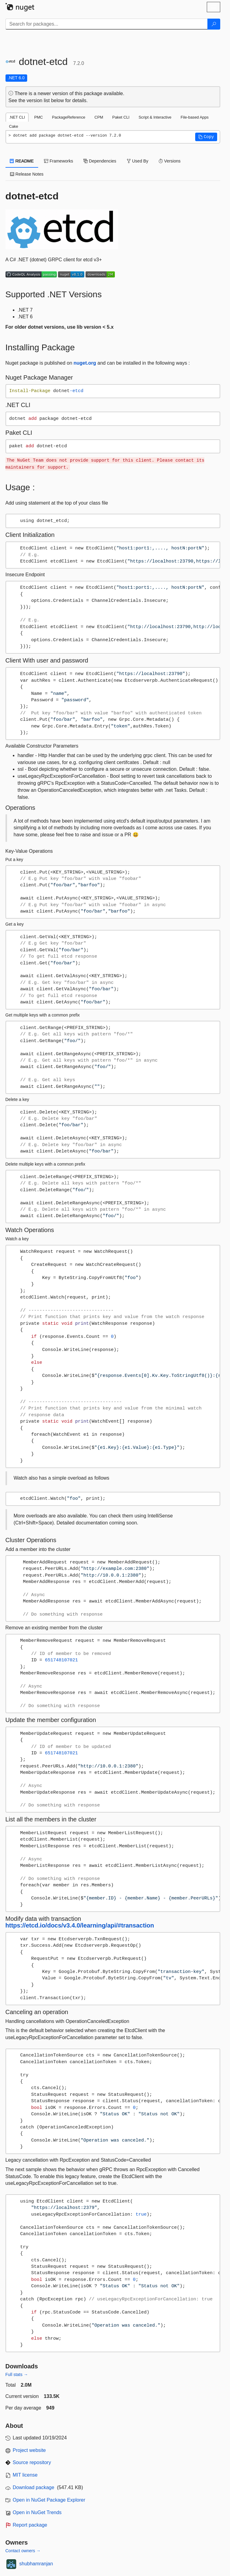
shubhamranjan (36, 2563)
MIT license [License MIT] (25, 2475)
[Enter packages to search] (106, 24)
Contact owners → (23, 2550)
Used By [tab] (137, 161)
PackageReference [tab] (68, 117)
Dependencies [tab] (99, 161)
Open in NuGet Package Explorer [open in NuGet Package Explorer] (49, 2500)
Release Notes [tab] (27, 174)
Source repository (32, 2462)
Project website (29, 2450)
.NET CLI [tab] (17, 117)
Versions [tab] (170, 161)
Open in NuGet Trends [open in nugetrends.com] (37, 2512)
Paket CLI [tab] (121, 117)
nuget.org (85, 363)
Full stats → (16, 2374)
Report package (30, 2525)
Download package (33, 2487)
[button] (206, 137)
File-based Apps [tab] (195, 117)
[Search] (213, 24)
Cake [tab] (13, 126)
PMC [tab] (38, 117)
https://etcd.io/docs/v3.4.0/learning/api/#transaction (79, 1925)
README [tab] (22, 161)
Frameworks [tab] (58, 161)
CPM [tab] (98, 117)
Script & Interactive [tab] (155, 117)
